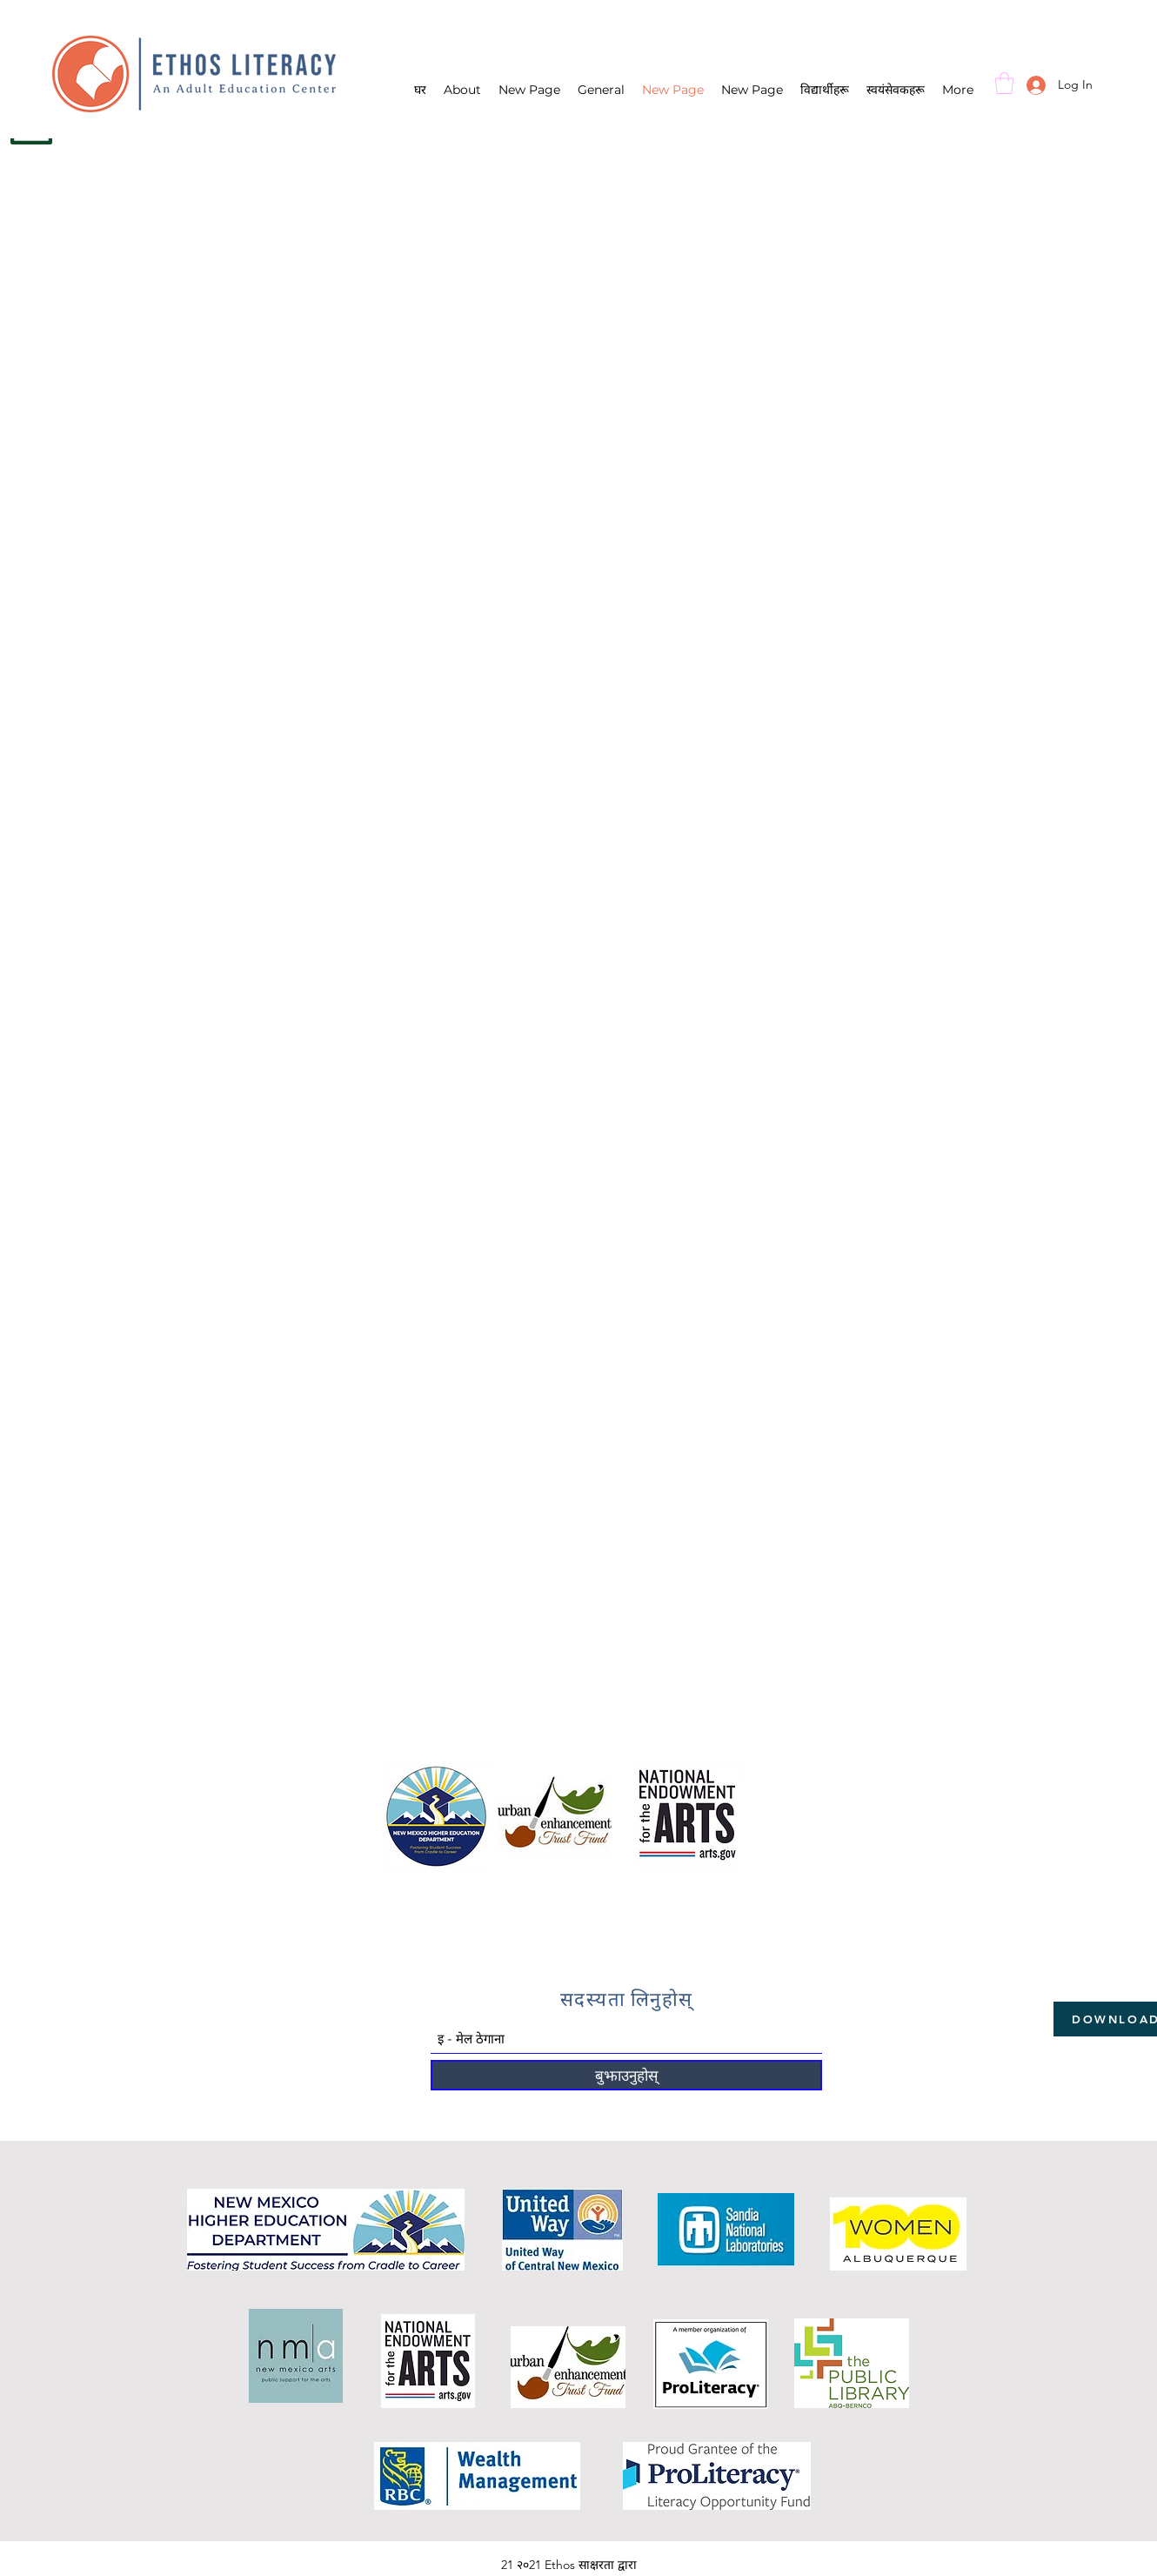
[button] (1004, 83)
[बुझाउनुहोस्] (626, 2075)
